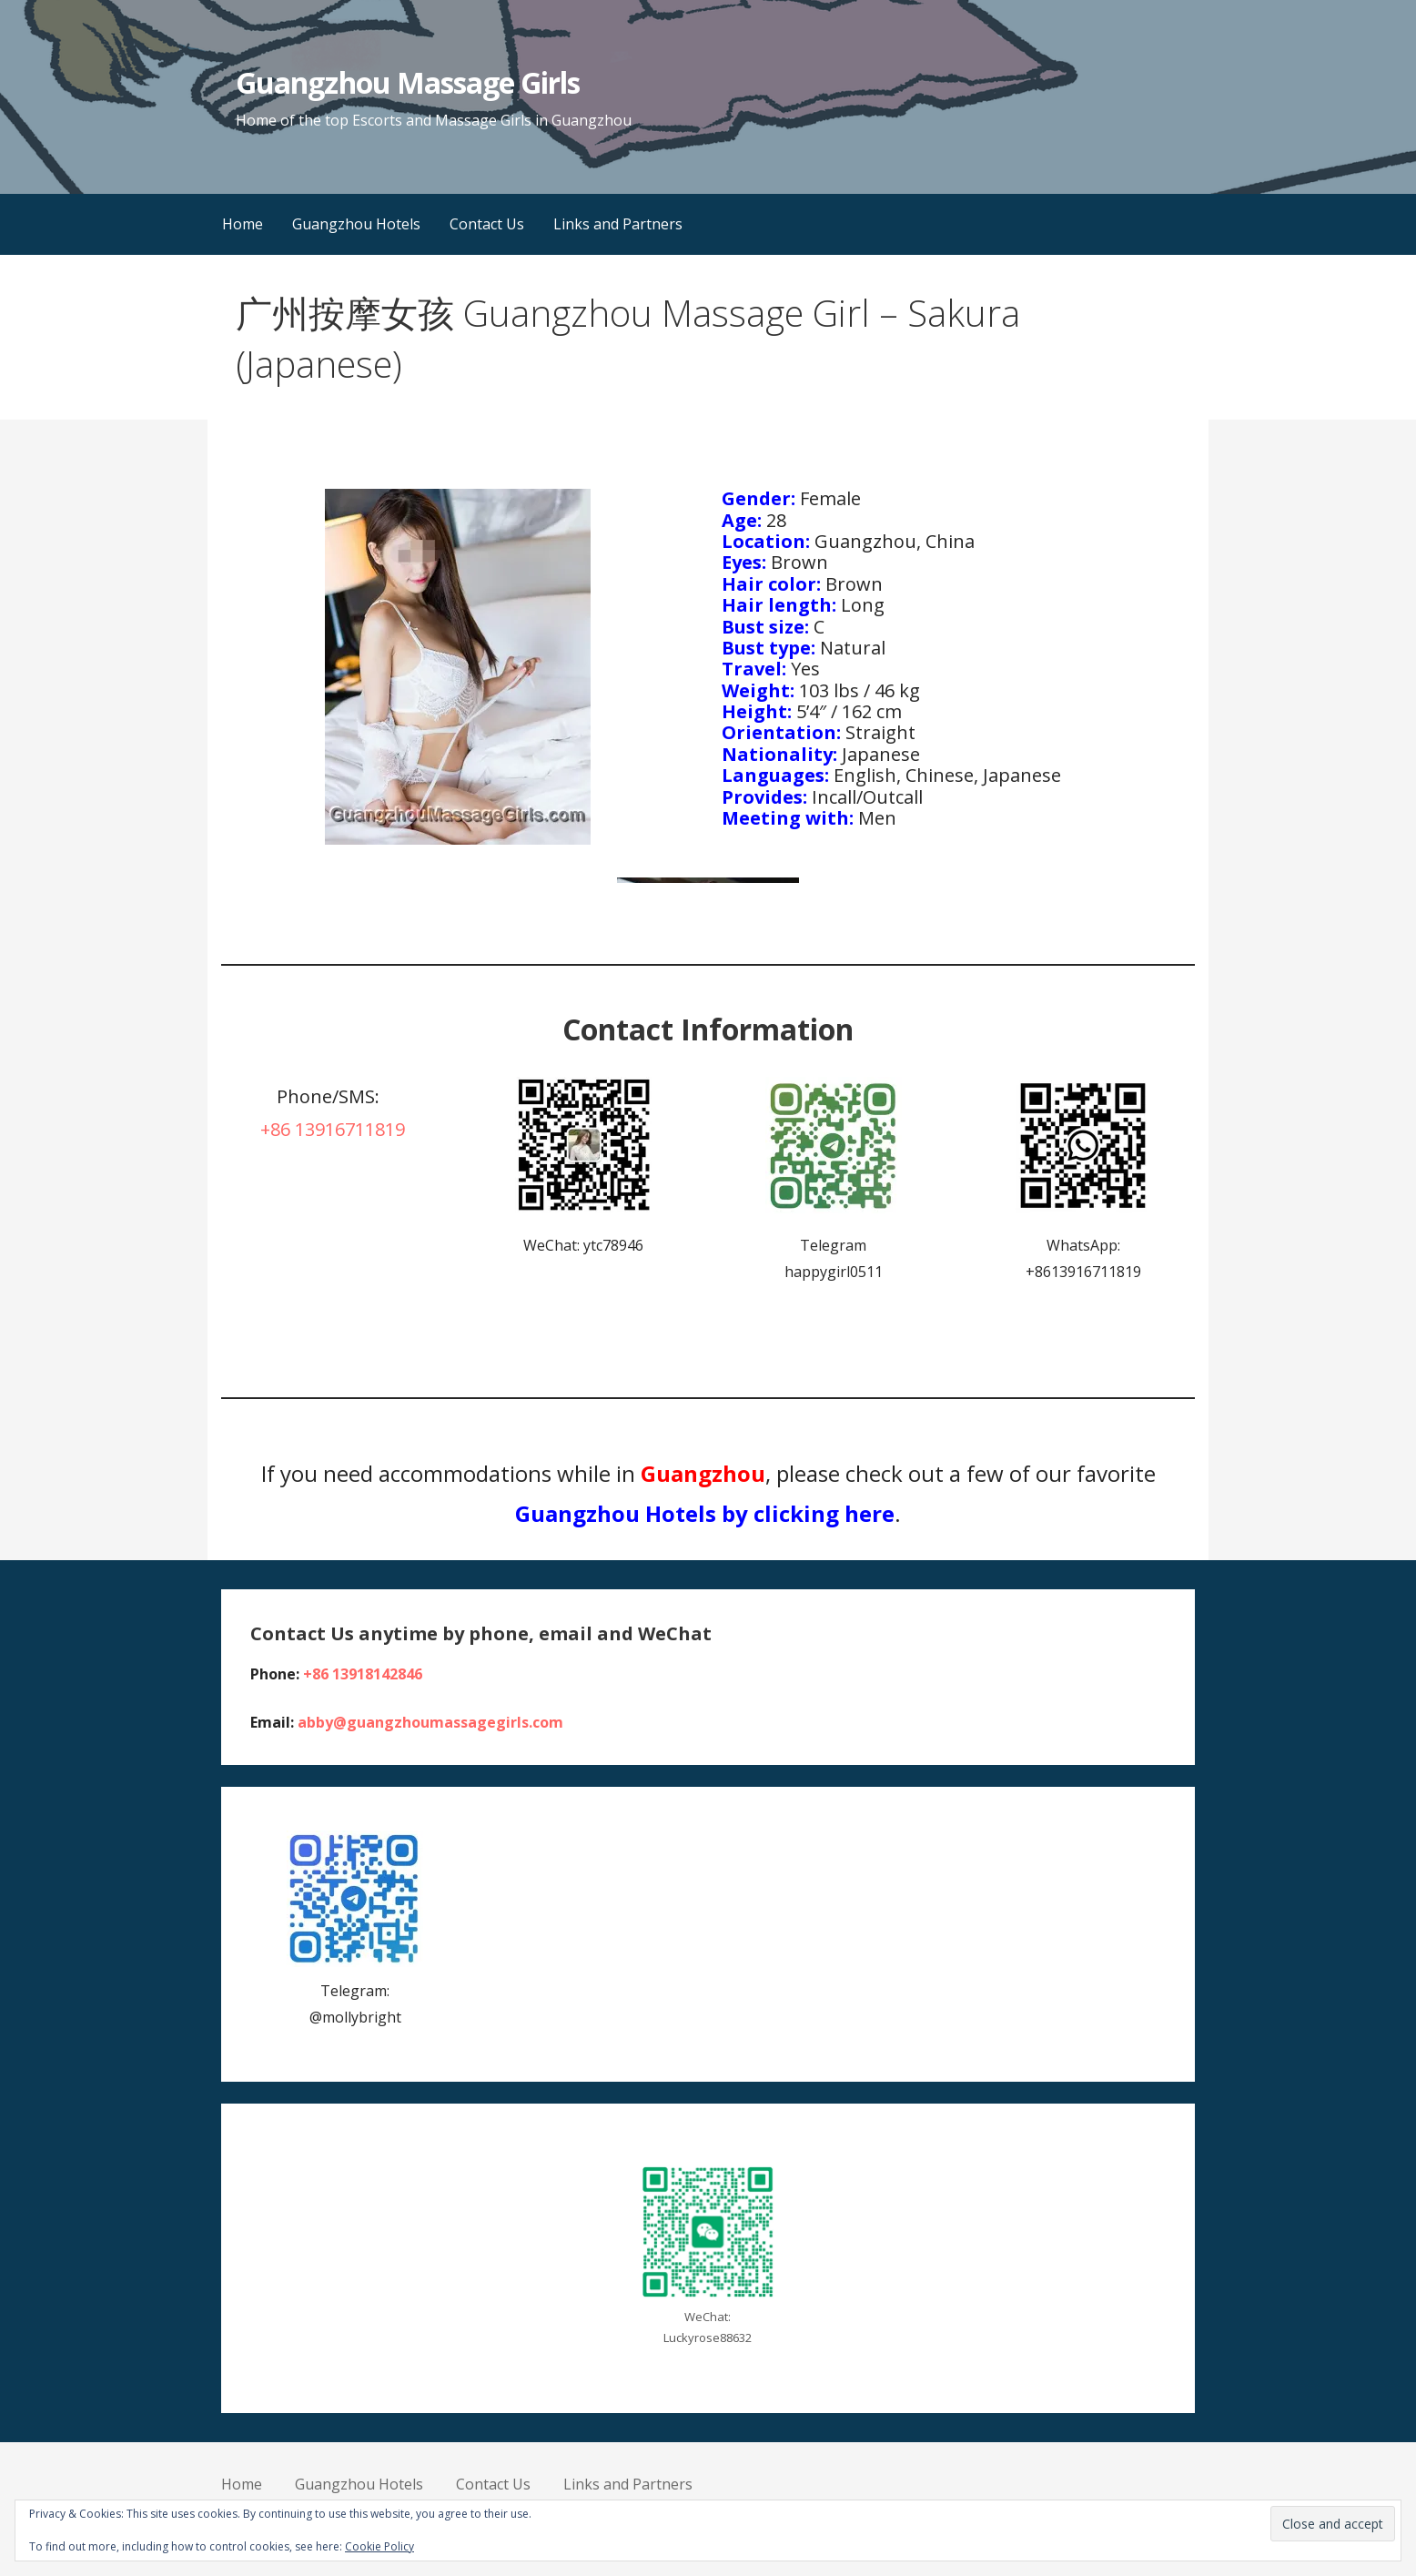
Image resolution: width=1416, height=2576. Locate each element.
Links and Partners (618, 224)
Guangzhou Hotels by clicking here (705, 1513)
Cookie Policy (379, 2546)
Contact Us (487, 224)
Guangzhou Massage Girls (408, 82)
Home (242, 224)
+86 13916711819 (332, 1129)
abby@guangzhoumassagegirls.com (430, 1722)
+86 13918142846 (362, 1674)
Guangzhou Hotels (356, 224)
